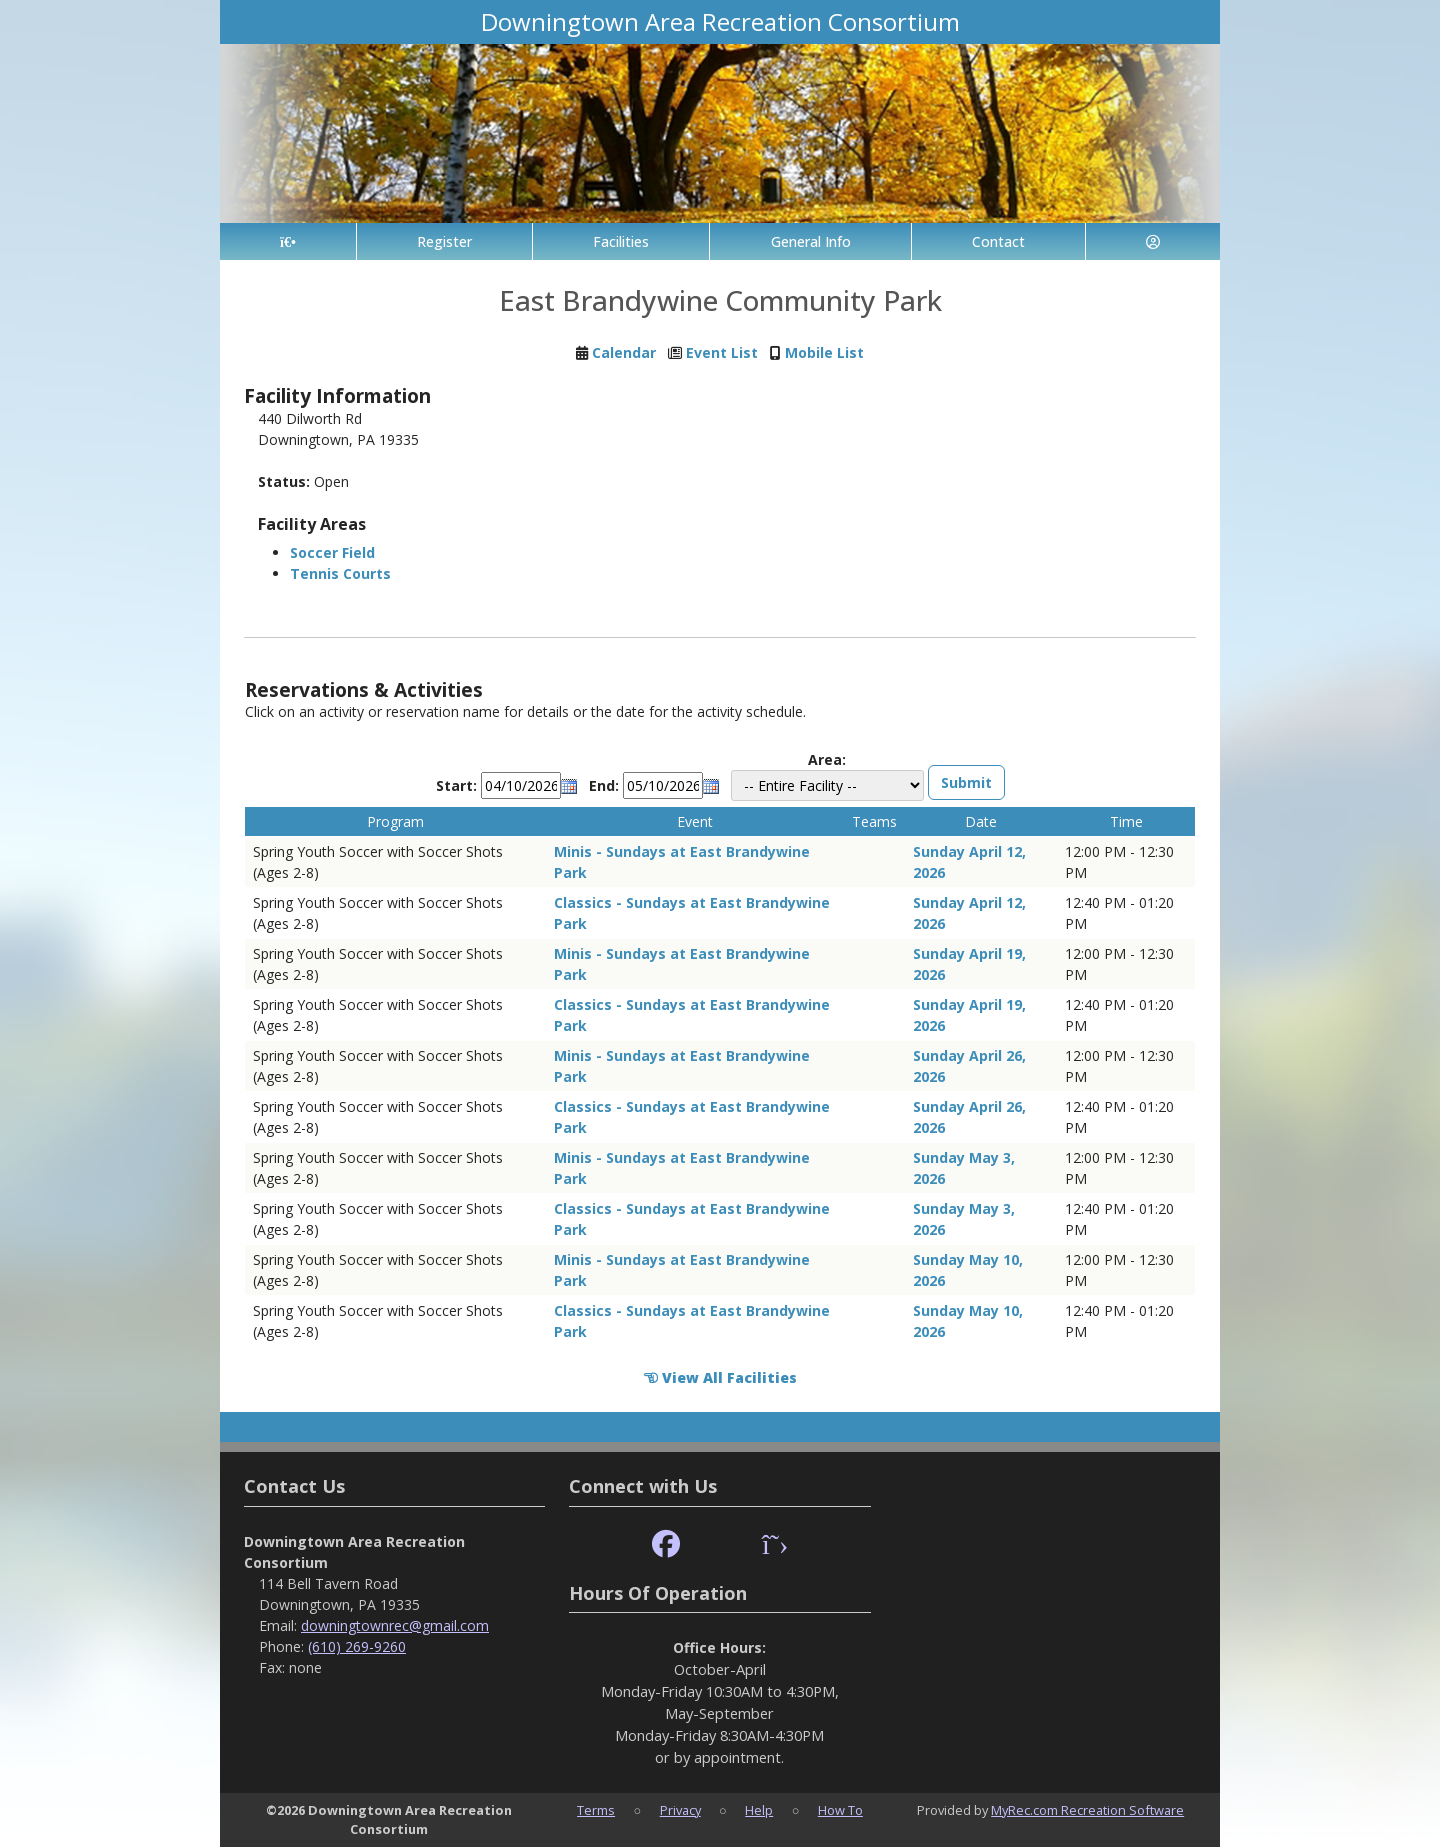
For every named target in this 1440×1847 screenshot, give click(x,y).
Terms (596, 1810)
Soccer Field (332, 552)
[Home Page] (288, 241)
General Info (811, 241)
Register (444, 241)
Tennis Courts (340, 573)
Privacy (680, 1810)
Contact (998, 241)
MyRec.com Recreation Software (1087, 1810)
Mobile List (824, 352)
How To (840, 1810)
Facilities (621, 241)
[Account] (1153, 241)
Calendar (624, 352)
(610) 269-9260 (357, 1646)
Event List (722, 352)
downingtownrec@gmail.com (395, 1625)
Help (759, 1810)
